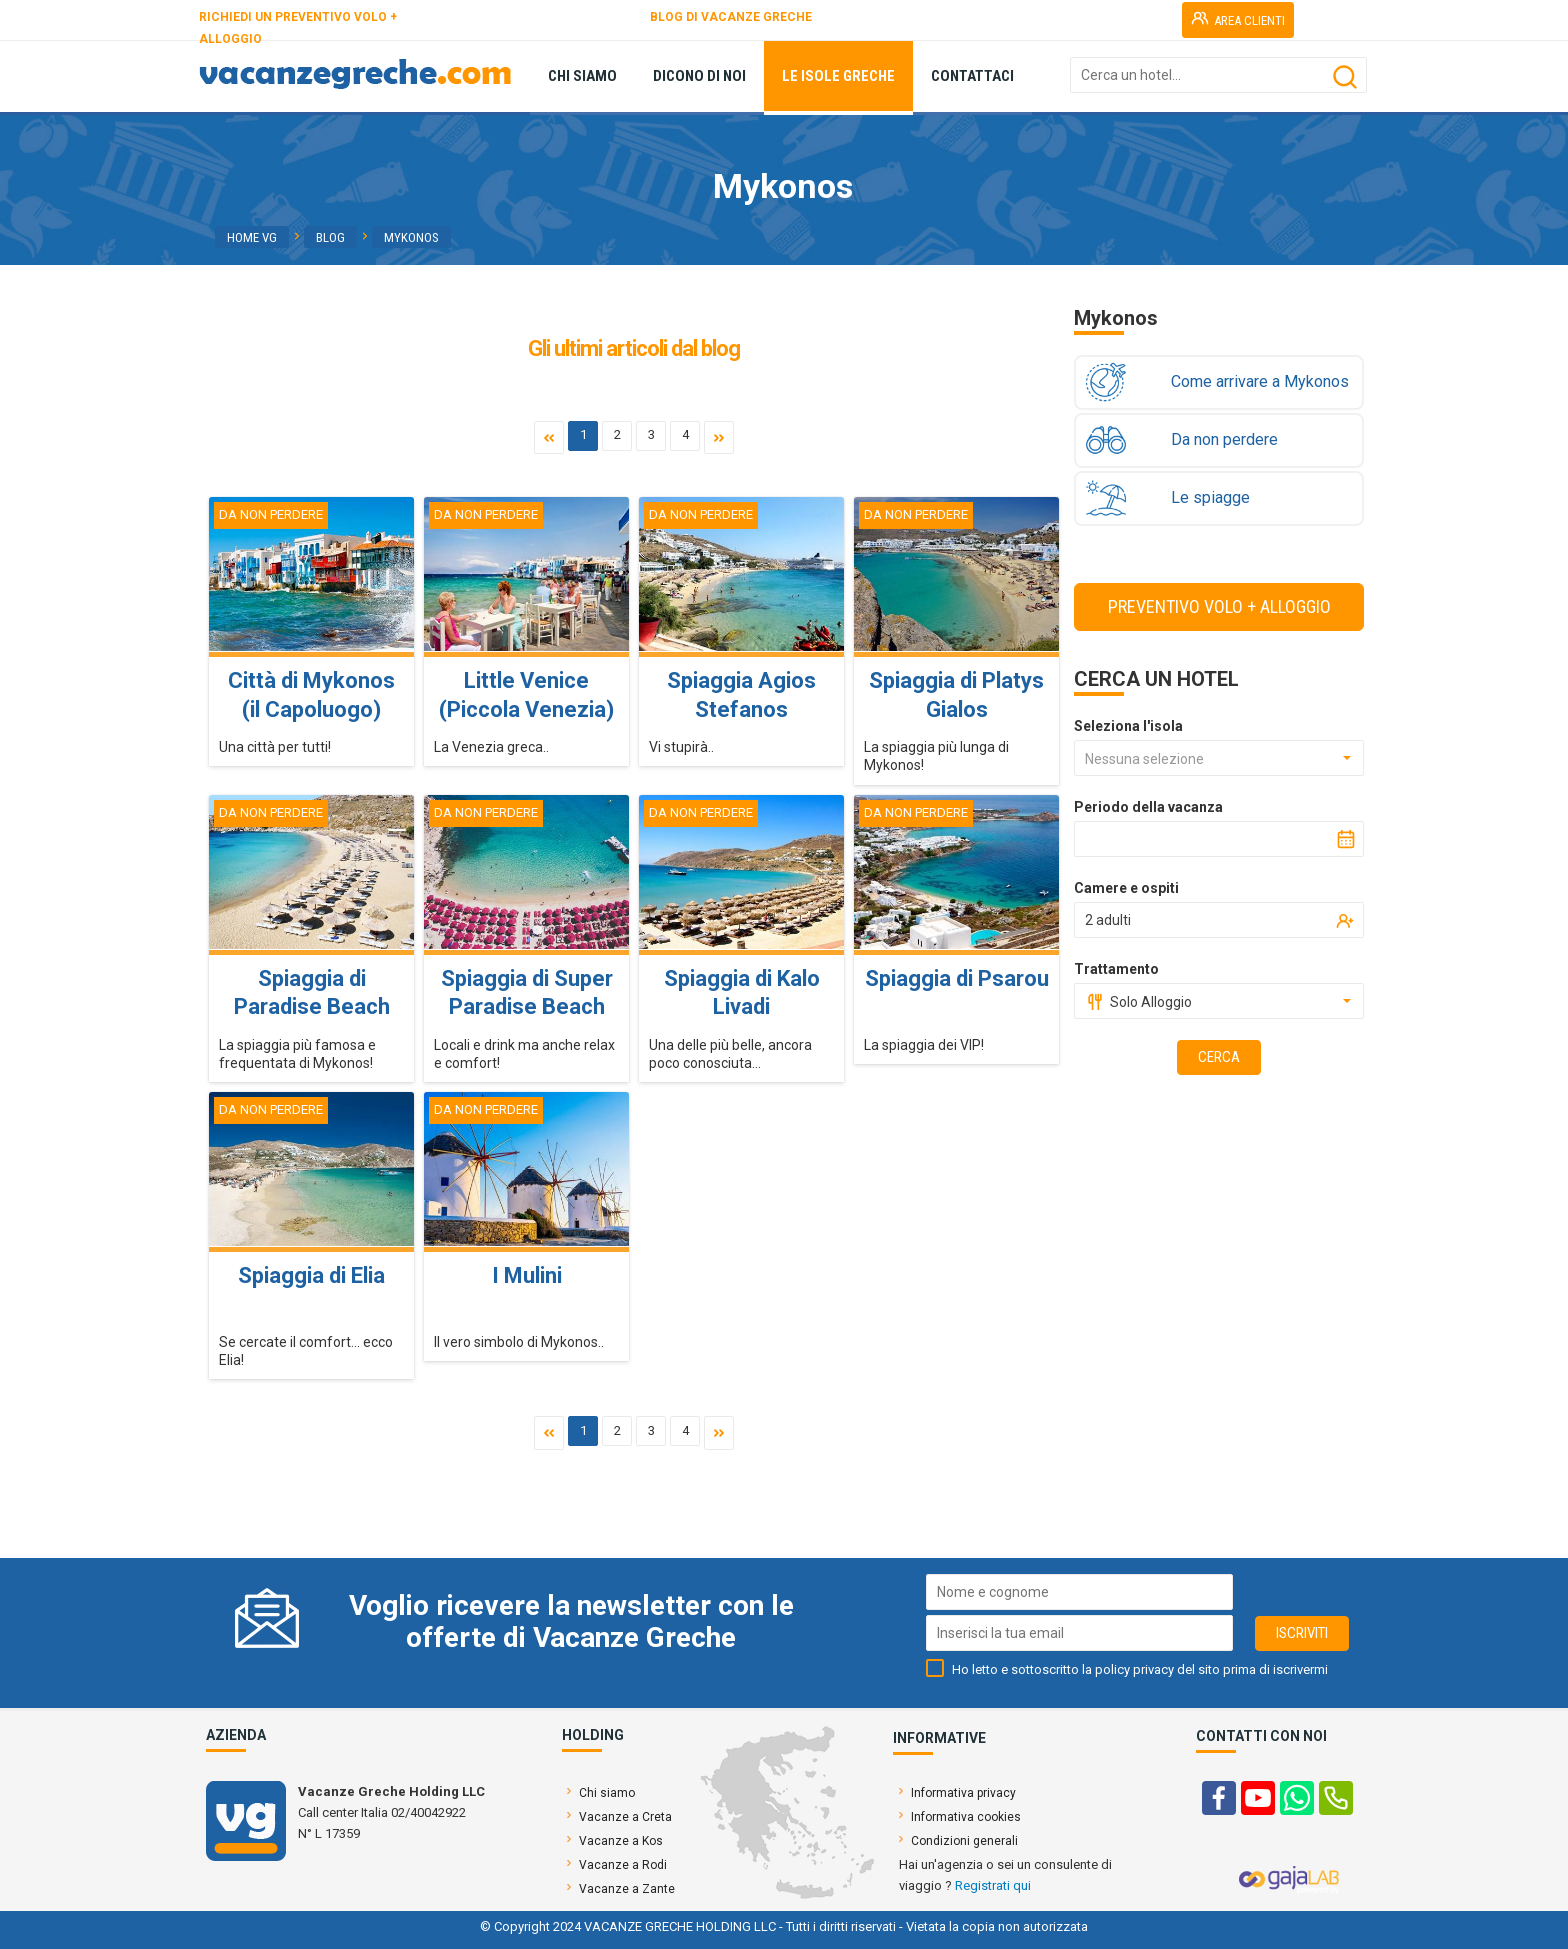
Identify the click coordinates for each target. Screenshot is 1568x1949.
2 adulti (1108, 920)
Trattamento (1116, 969)
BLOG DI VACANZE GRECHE (731, 17)
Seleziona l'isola (1128, 726)
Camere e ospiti (1126, 888)
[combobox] (1219, 758)
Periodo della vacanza (1148, 807)
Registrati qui (993, 1885)
